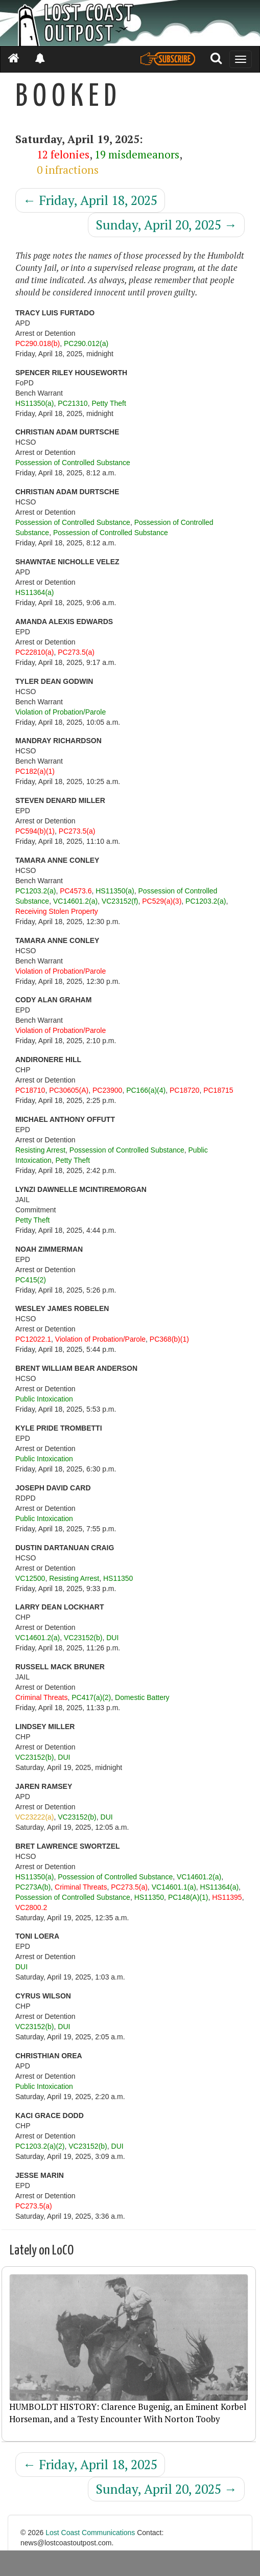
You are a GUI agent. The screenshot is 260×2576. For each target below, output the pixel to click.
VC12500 (30, 1578)
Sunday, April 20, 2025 (166, 224)
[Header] (130, 23)
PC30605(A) (68, 1090)
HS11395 (227, 1897)
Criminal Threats (41, 1697)
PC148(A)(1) (188, 1897)
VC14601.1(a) (174, 1887)
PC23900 (107, 1090)
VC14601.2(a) (75, 901)
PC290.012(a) (86, 343)
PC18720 (184, 1090)
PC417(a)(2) (91, 1697)
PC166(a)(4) (146, 1090)
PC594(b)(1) (35, 831)
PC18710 (30, 1090)
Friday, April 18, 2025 (90, 200)
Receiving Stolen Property (56, 911)
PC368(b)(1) (169, 1339)
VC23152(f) (120, 901)
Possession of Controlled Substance (72, 462)
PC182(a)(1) (35, 771)
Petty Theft (108, 403)
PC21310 (72, 403)
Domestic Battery (142, 1697)
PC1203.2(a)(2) (40, 2146)
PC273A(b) (33, 1887)
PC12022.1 (33, 1339)
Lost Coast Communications (90, 2532)
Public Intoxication (44, 1399)
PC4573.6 (75, 891)
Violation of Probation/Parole (60, 712)
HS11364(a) (34, 592)
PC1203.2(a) (35, 891)
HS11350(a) (34, 403)
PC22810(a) (34, 652)
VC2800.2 (31, 1907)
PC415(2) (30, 1280)
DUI (112, 1638)
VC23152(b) (83, 1638)
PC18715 (218, 1090)
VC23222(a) (34, 1817)
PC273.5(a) (76, 652)
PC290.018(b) (37, 343)
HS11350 (118, 1578)
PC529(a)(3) (161, 901)
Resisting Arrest (40, 1150)
